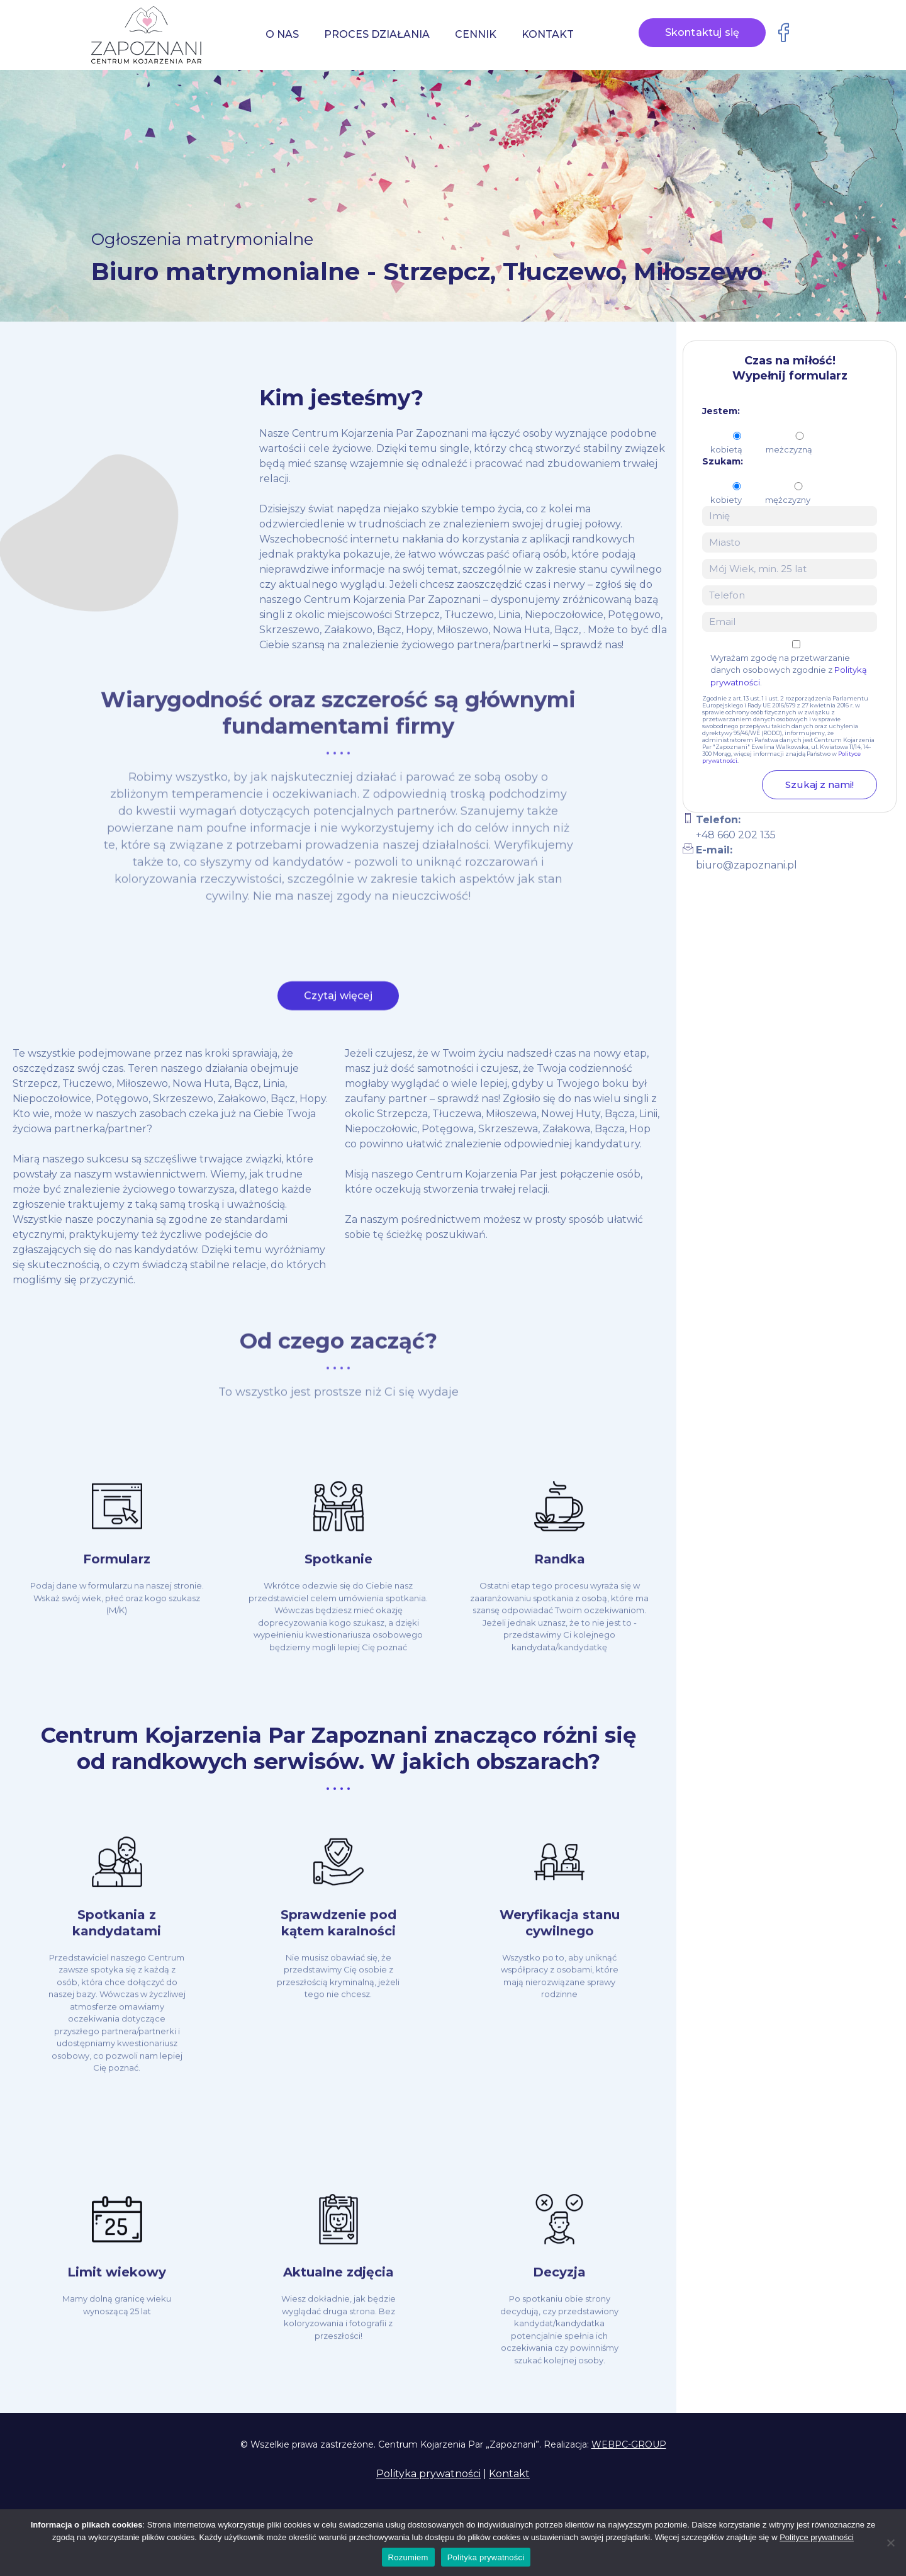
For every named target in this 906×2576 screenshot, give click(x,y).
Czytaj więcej (338, 1002)
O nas (282, 34)
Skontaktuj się (702, 32)
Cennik (475, 34)
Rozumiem (408, 2557)
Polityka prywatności (428, 2474)
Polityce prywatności (817, 2537)
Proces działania (377, 34)
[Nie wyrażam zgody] (890, 2542)
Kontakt (548, 34)
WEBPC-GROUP (628, 2444)
